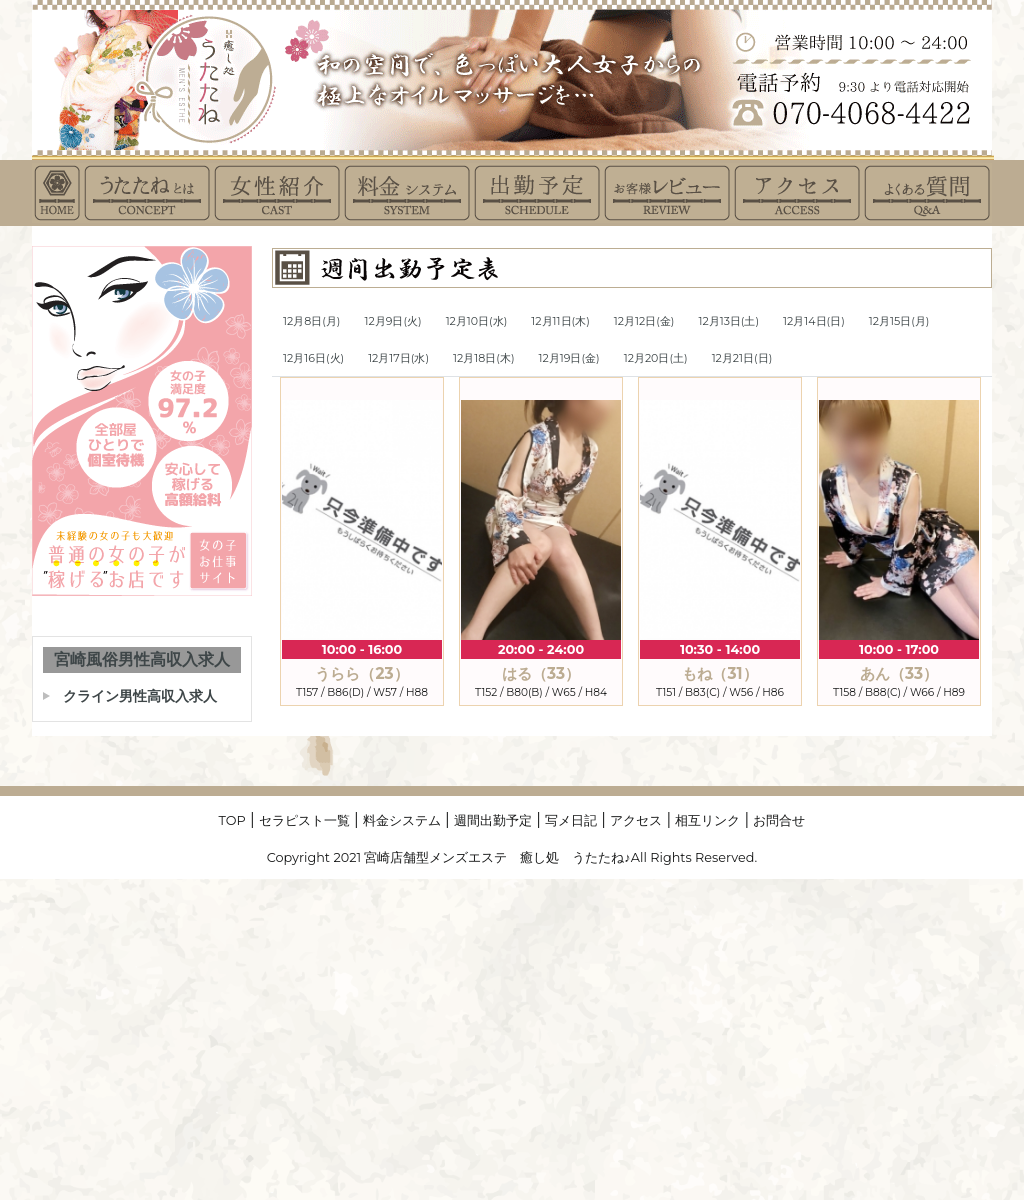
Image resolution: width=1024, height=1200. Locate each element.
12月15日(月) (899, 321)
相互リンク (707, 820)
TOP (232, 820)
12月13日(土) (728, 321)
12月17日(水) (398, 358)
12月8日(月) (311, 321)
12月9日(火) (392, 321)
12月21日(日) (742, 358)
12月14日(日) (814, 321)
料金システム (402, 820)
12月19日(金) (569, 358)
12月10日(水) (477, 321)
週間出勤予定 (493, 820)
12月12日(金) (644, 321)
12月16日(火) (313, 358)
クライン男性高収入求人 (140, 696)
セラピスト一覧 (304, 820)
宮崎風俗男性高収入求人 (142, 659)
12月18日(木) (483, 358)
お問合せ (779, 820)
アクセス (636, 820)
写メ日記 (571, 820)
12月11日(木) (560, 321)
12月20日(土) (656, 358)
